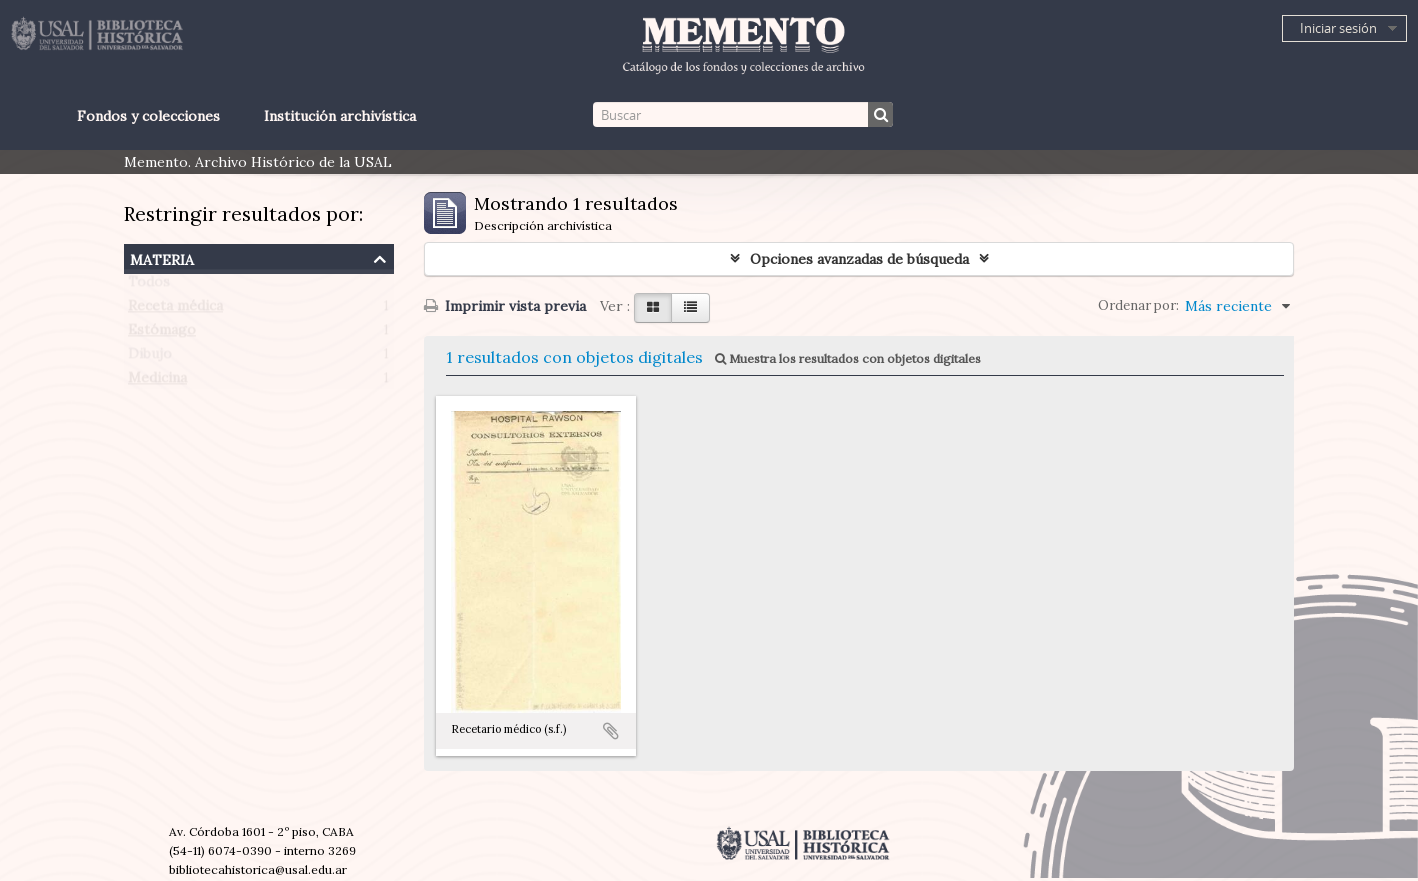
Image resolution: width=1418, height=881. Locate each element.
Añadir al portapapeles (611, 731)
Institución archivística (340, 116)
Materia (162, 257)
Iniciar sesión (1338, 28)
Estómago (162, 334)
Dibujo (150, 358)
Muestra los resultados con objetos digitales (848, 358)
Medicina (157, 382)
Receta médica (175, 310)
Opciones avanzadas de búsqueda (859, 259)
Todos (149, 286)
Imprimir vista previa (505, 306)
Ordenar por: (1138, 305)
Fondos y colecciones (148, 116)
